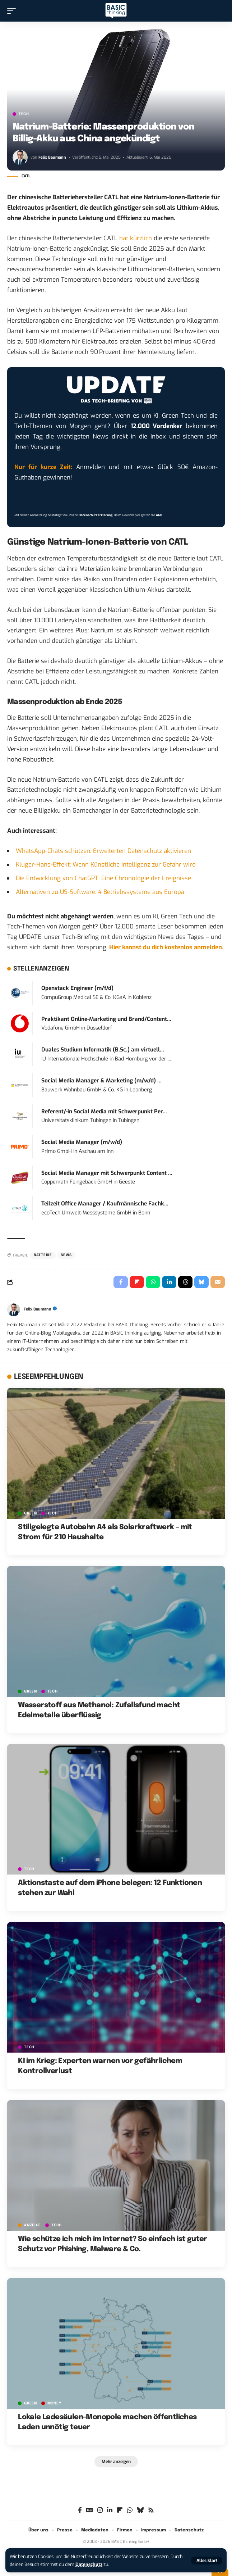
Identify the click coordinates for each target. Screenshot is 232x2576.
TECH (24, 114)
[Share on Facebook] (120, 1282)
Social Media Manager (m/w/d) (81, 1142)
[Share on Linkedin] (169, 1282)
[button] (206, 2560)
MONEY (54, 2403)
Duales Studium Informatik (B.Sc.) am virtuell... (102, 1049)
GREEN (30, 1513)
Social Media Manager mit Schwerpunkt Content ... (106, 1173)
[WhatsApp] (129, 2510)
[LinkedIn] (109, 2510)
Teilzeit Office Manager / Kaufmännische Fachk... (104, 1203)
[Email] (217, 1282)
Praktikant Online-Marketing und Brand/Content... (106, 1019)
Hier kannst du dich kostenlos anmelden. (166, 947)
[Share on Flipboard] (137, 1282)
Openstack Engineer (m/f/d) (77, 988)
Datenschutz (88, 2564)
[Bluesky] (140, 2510)
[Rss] (151, 2510)
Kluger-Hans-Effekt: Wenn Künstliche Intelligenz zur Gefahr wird (106, 864)
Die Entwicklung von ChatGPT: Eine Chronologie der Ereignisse (103, 878)
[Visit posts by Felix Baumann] (20, 157)
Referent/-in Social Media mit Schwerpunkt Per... (104, 1111)
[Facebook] (80, 2510)
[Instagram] (100, 2510)
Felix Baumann (52, 157)
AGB (159, 515)
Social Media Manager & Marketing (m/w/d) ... (101, 1080)
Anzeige (32, 2225)
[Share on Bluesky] (201, 1282)
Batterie (43, 1255)
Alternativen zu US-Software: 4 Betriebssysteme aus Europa (100, 892)
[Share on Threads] (185, 1282)
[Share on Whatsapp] (153, 1282)
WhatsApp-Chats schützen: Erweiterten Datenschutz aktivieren (103, 851)
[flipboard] (120, 2510)
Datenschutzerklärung (95, 515)
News (66, 1255)
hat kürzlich (135, 238)
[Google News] (89, 2510)
